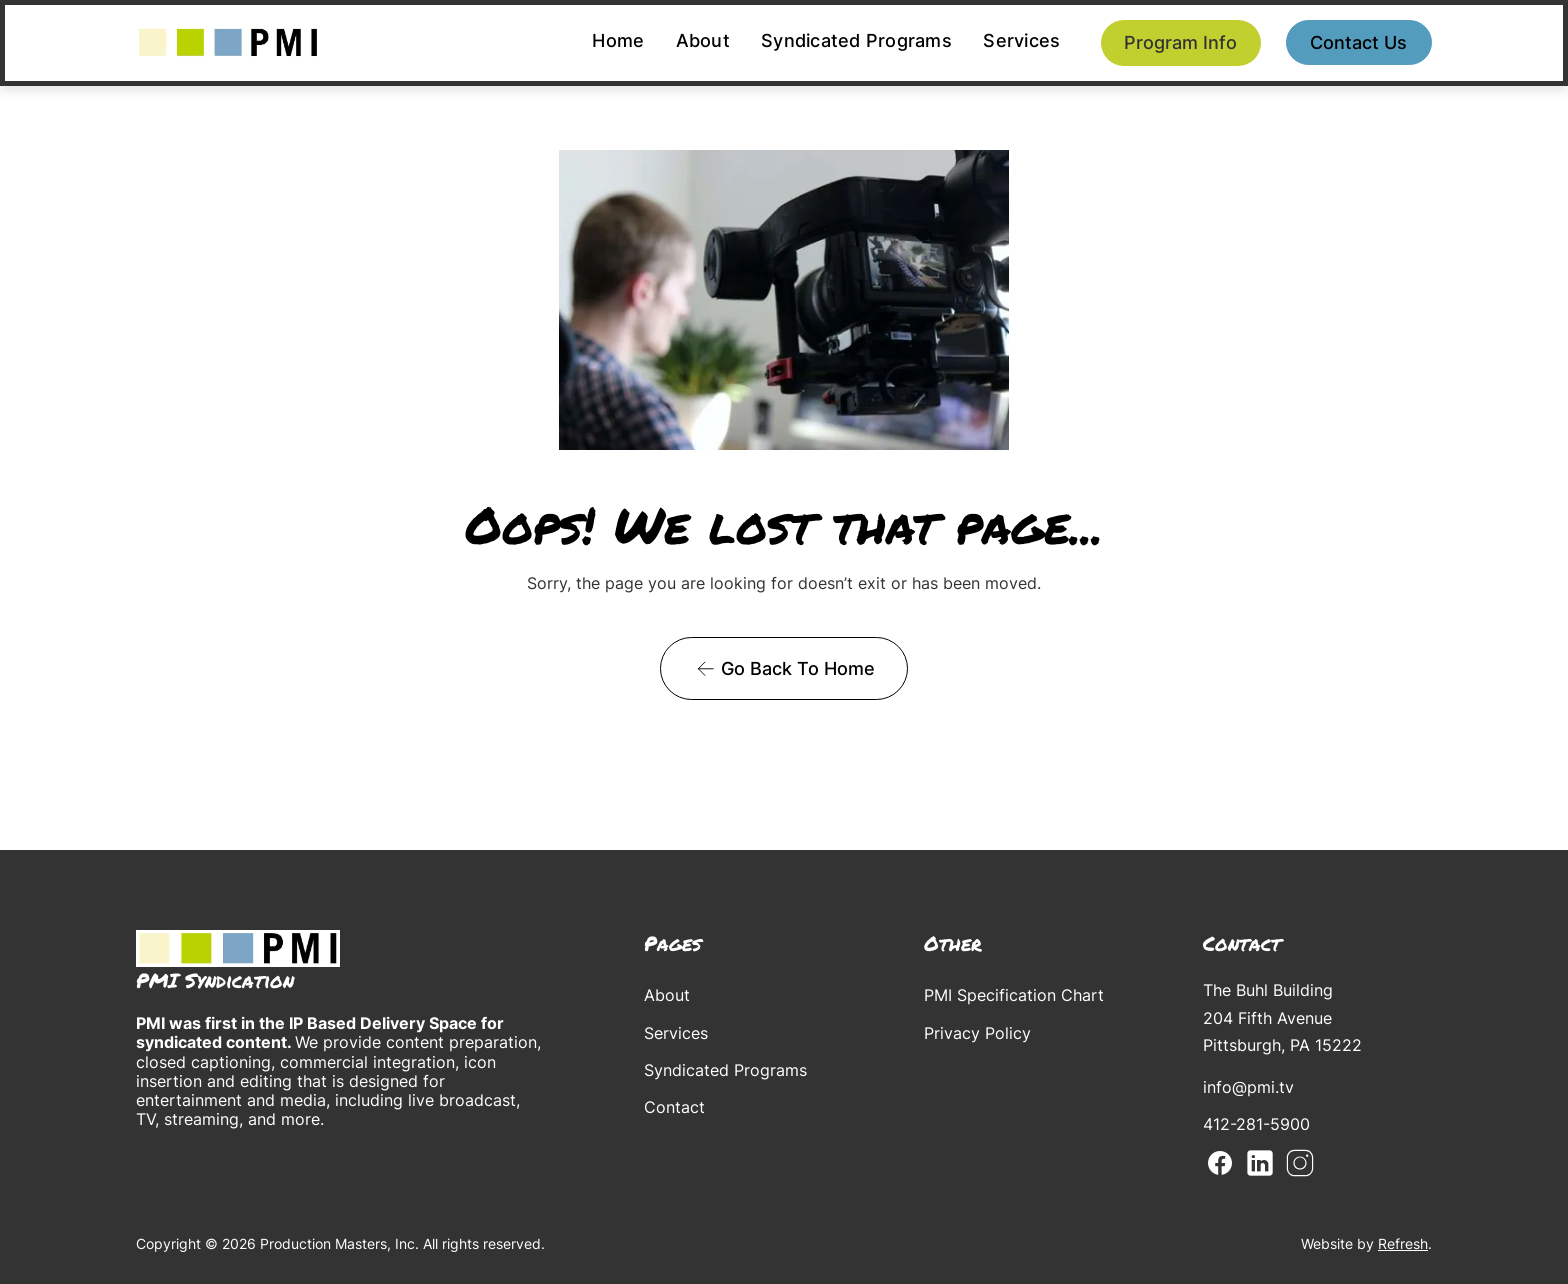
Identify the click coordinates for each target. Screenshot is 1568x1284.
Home (618, 40)
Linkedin (1260, 1163)
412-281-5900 (1256, 1124)
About (703, 40)
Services (1021, 40)
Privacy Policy (977, 1033)
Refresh (1403, 1243)
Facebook (1220, 1163)
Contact (674, 1107)
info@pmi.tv (1248, 1087)
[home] (228, 42)
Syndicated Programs (856, 40)
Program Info (1180, 42)
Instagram (1300, 1163)
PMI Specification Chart (1014, 995)
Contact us (1358, 42)
